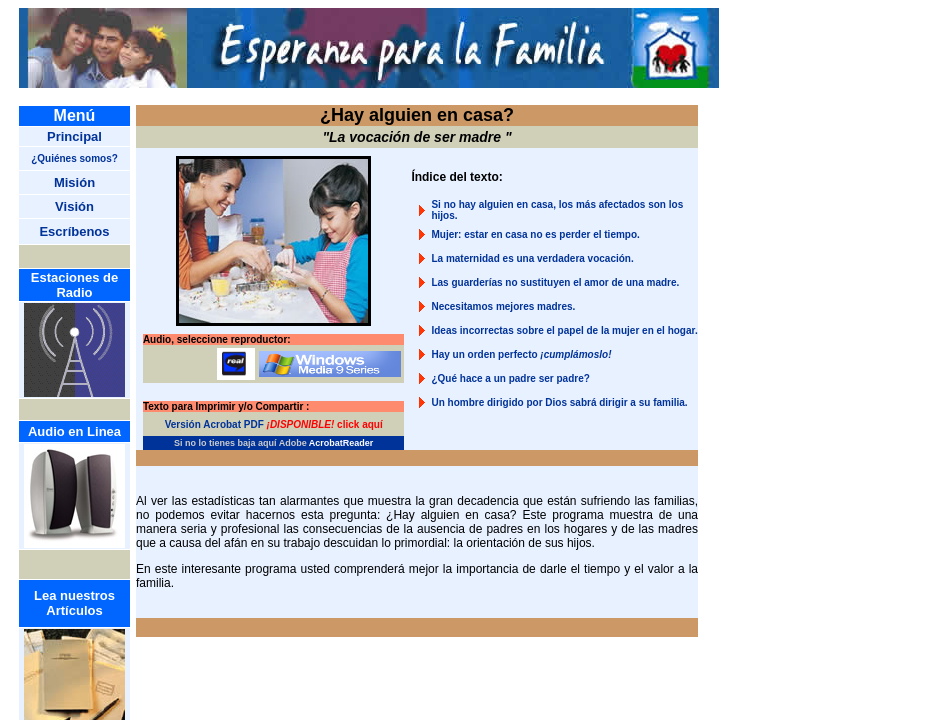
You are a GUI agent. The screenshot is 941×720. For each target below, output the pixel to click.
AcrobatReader (341, 443)
